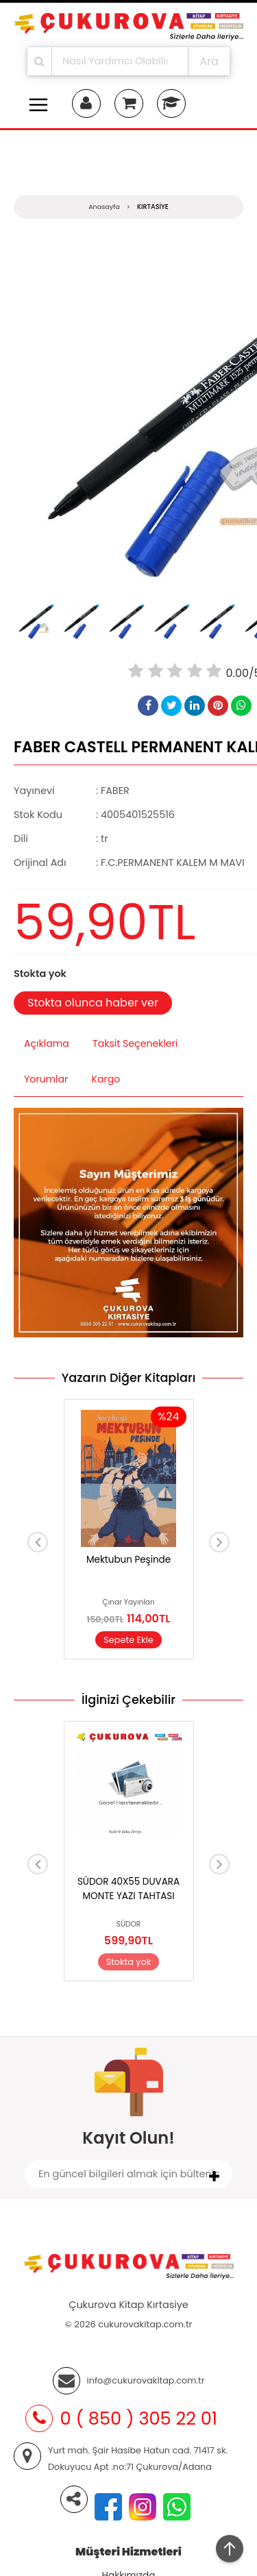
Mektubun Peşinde (128, 1559)
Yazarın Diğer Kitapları (129, 1378)
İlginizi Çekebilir (128, 1700)
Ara (209, 61)
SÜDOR (128, 1924)
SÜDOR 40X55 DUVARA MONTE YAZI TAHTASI (128, 1888)
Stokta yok (128, 1962)
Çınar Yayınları (129, 1602)
